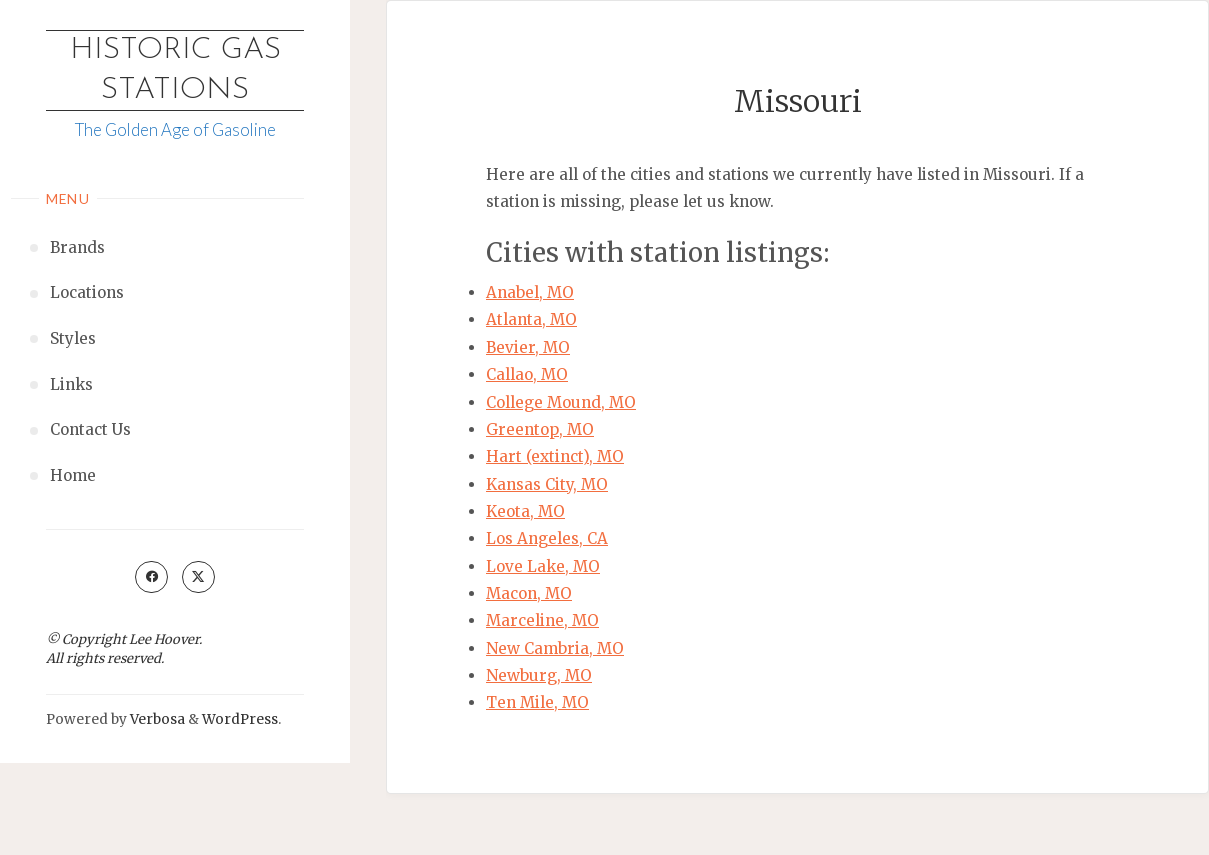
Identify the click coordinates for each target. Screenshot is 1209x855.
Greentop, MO (540, 429)
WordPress (240, 719)
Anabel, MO (530, 292)
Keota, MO (525, 511)
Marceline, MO (542, 620)
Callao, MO (527, 374)
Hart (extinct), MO (555, 456)
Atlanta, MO (531, 319)
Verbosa (156, 719)
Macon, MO (529, 593)
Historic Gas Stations (175, 70)
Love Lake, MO (543, 566)
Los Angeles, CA (547, 538)
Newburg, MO (539, 675)
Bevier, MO (528, 347)
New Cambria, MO (555, 648)
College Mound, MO (561, 402)
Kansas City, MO (547, 484)
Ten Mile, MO (537, 702)
